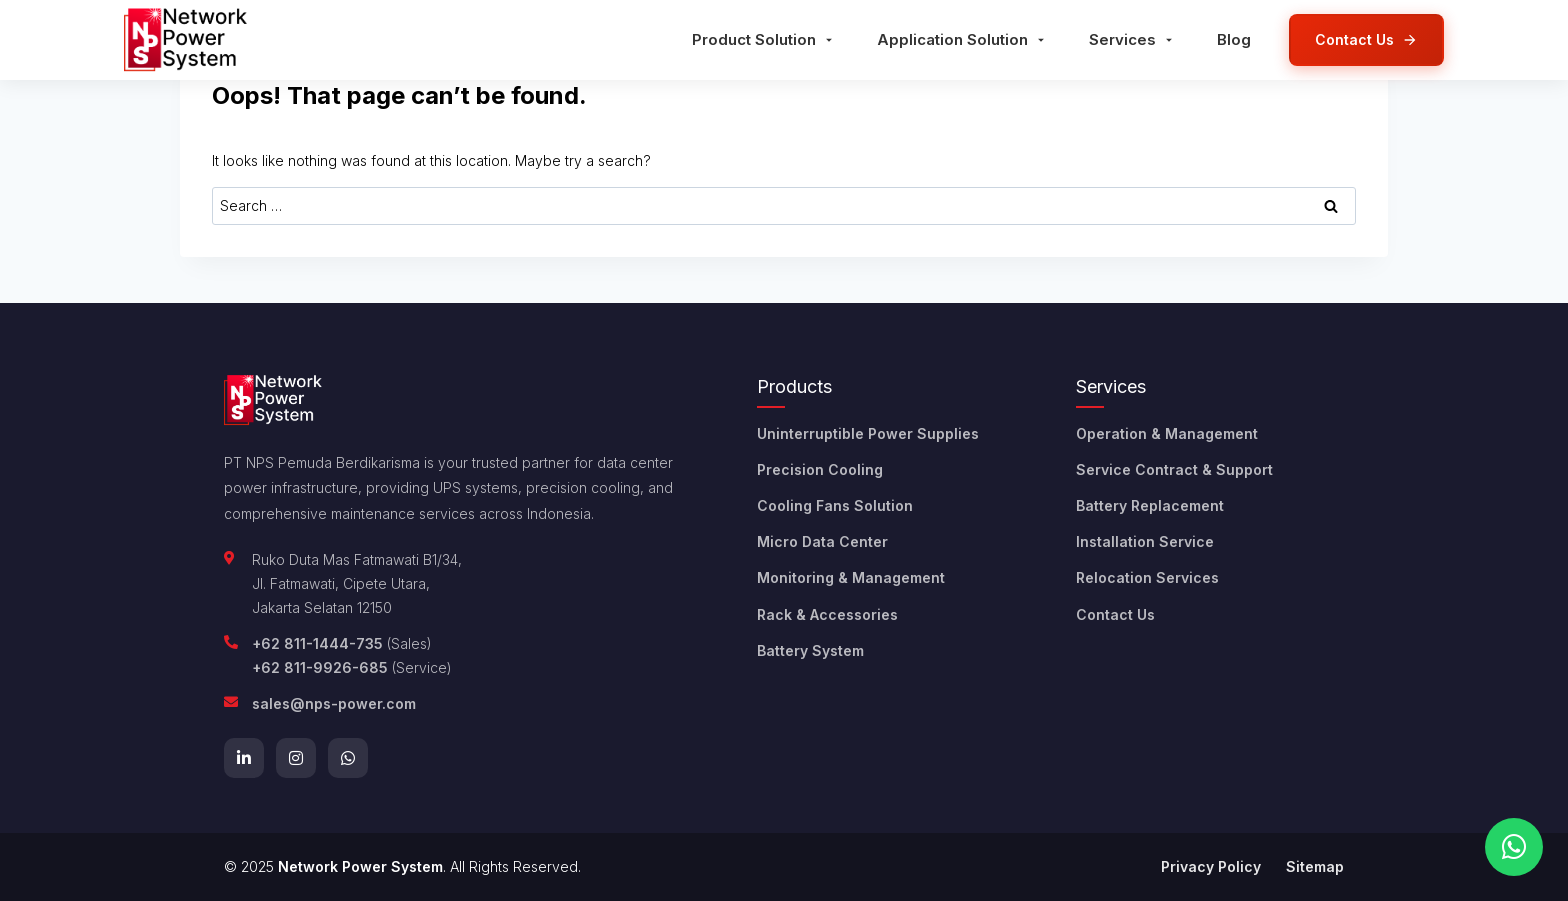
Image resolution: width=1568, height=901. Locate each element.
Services (1132, 39)
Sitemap (1315, 866)
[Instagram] (296, 758)
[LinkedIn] (244, 758)
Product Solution (764, 39)
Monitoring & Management (851, 577)
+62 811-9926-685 (320, 667)
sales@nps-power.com (334, 703)
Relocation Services (1147, 577)
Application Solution (962, 39)
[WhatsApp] (348, 758)
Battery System (810, 650)
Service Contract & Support (1174, 469)
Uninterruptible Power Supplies (868, 433)
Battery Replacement (1150, 505)
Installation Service (1145, 541)
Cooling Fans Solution (835, 505)
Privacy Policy (1211, 866)
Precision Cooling (820, 469)
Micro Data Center (822, 541)
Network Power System (360, 866)
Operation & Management (1167, 433)
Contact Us (1115, 614)
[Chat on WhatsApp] (1514, 847)
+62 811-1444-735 (317, 643)
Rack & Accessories (827, 614)
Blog (1234, 39)
